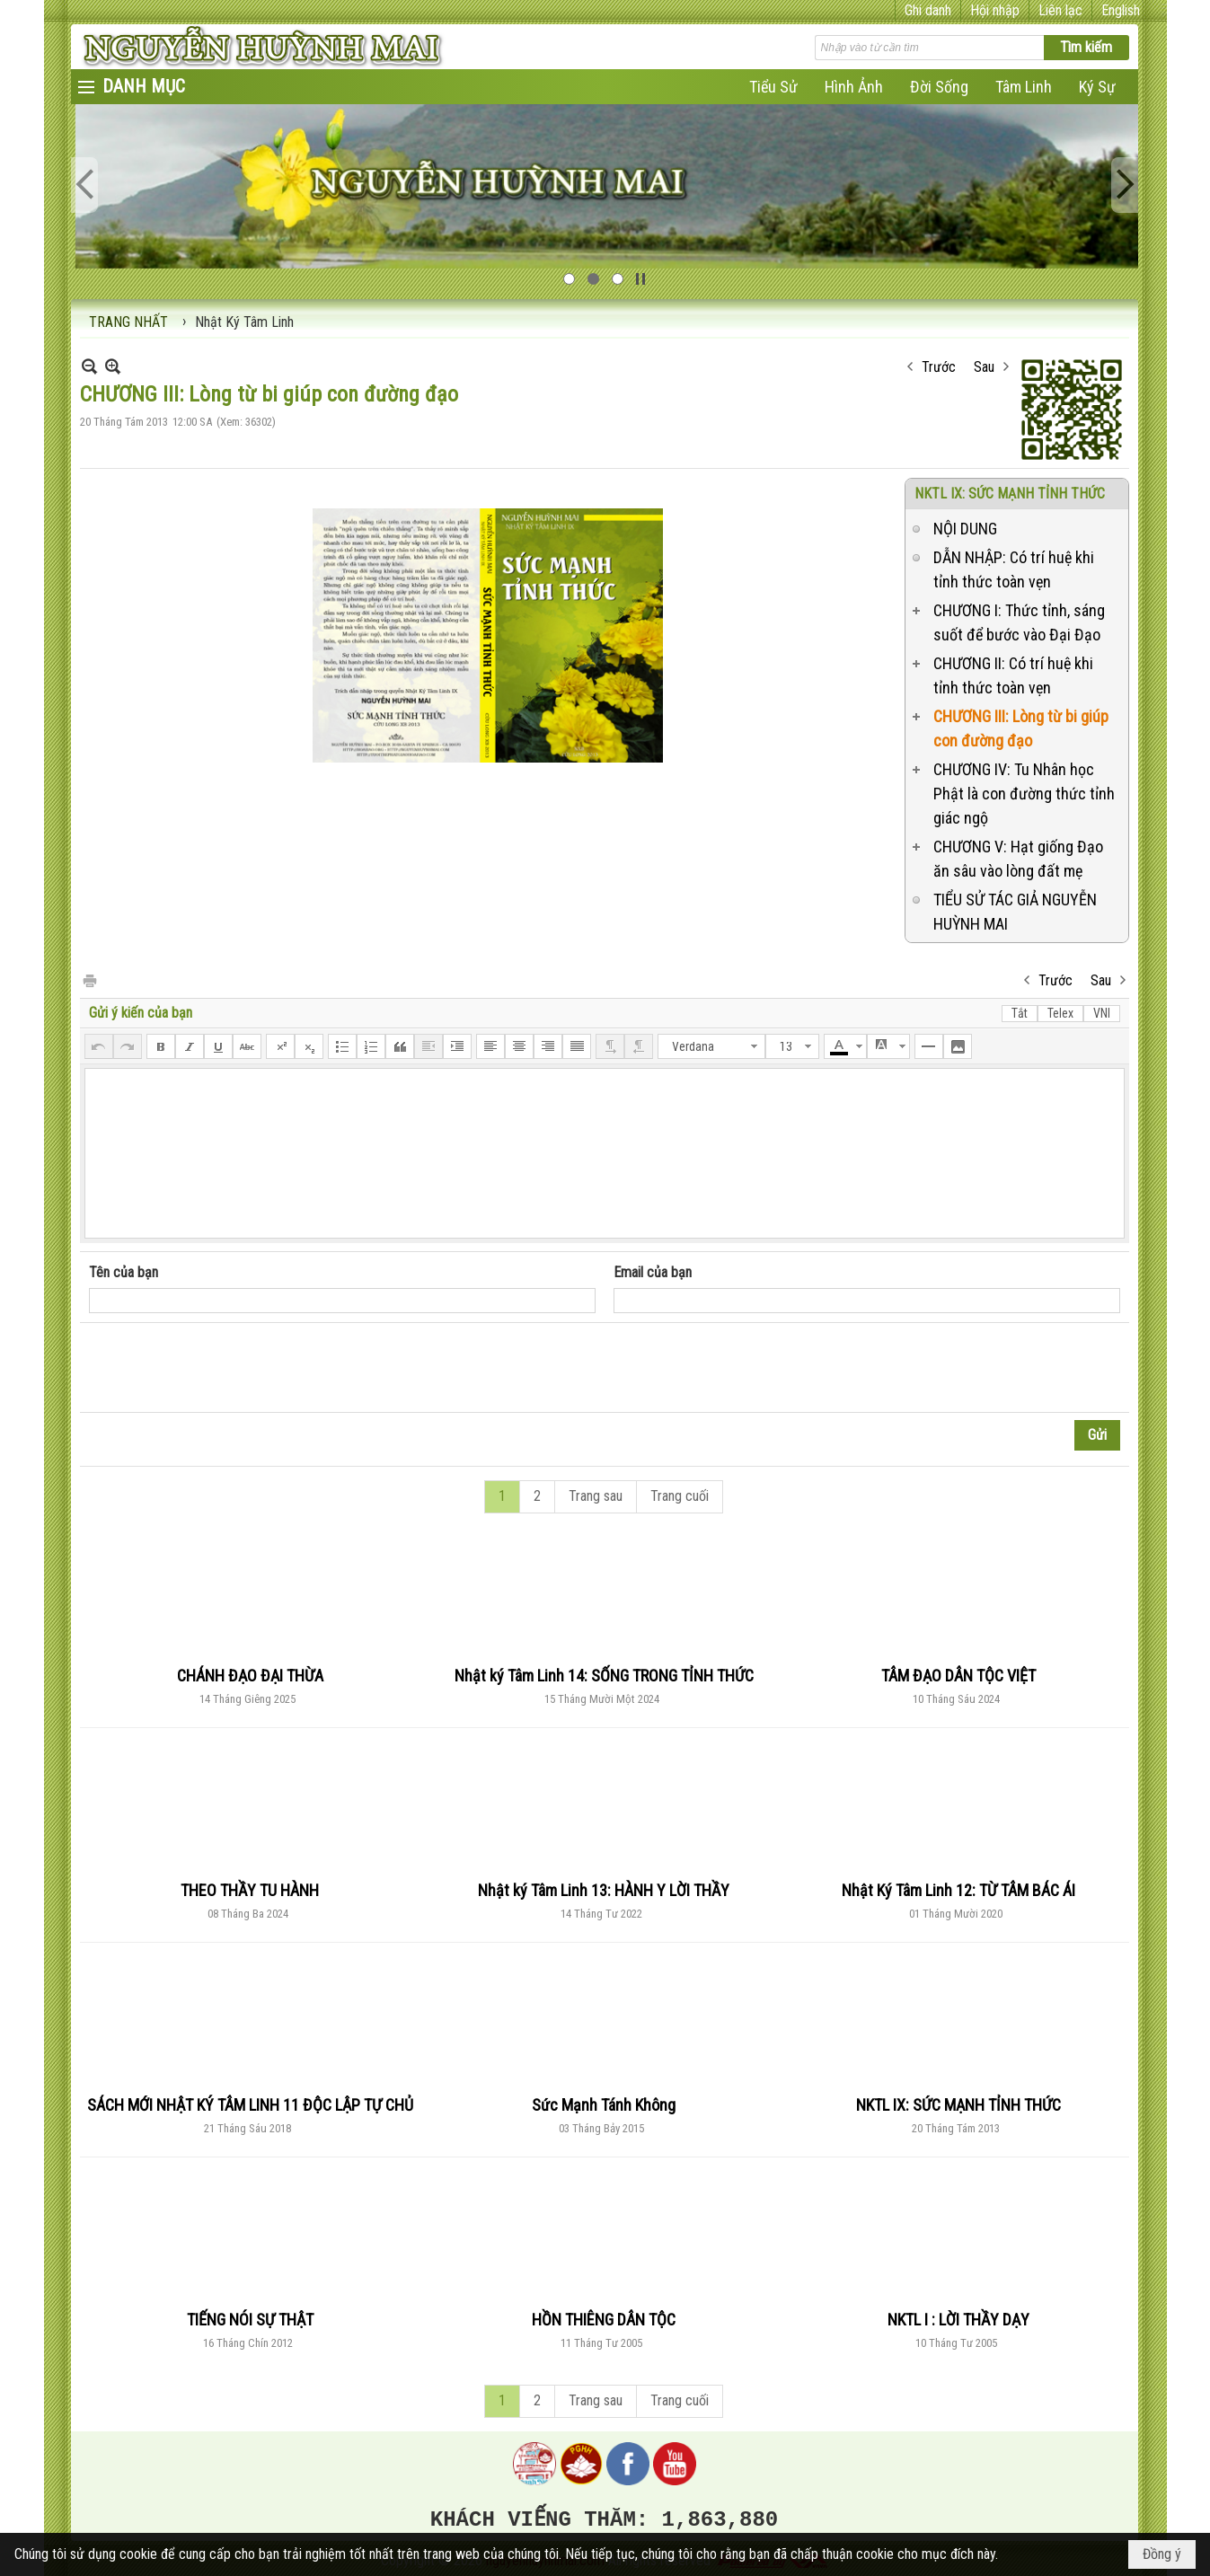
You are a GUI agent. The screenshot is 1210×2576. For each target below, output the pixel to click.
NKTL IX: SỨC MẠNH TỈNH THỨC (1009, 493)
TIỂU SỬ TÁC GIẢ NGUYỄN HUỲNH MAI (1015, 911)
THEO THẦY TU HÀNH (250, 1890)
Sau (984, 366)
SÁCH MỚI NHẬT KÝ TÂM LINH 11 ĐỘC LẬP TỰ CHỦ (250, 2104)
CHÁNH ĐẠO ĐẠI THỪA (250, 1675)
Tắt (1019, 1013)
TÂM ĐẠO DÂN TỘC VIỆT (958, 1675)
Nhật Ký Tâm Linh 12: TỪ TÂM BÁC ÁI (958, 1890)
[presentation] (225, 1368)
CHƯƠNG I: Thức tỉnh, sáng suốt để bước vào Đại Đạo (1019, 622)
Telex (1060, 1013)
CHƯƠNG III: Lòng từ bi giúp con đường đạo (1020, 728)
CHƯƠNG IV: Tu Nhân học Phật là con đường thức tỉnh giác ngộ (1024, 793)
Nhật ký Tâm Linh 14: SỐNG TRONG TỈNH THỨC (604, 1675)
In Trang (89, 979)
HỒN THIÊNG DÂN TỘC (604, 2319)
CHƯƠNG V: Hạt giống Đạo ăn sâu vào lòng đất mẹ (1018, 858)
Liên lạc (1060, 10)
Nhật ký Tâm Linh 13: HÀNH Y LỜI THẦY (603, 1890)
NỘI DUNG (965, 528)
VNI (1101, 1013)
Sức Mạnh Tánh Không (604, 2104)
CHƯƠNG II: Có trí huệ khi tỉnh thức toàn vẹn (1013, 675)
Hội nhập (995, 10)
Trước (939, 366)
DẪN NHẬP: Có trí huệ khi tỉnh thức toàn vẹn (1013, 569)
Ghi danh (928, 10)
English (1120, 10)
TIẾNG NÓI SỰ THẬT (250, 2319)
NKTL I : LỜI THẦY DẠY (958, 2319)
